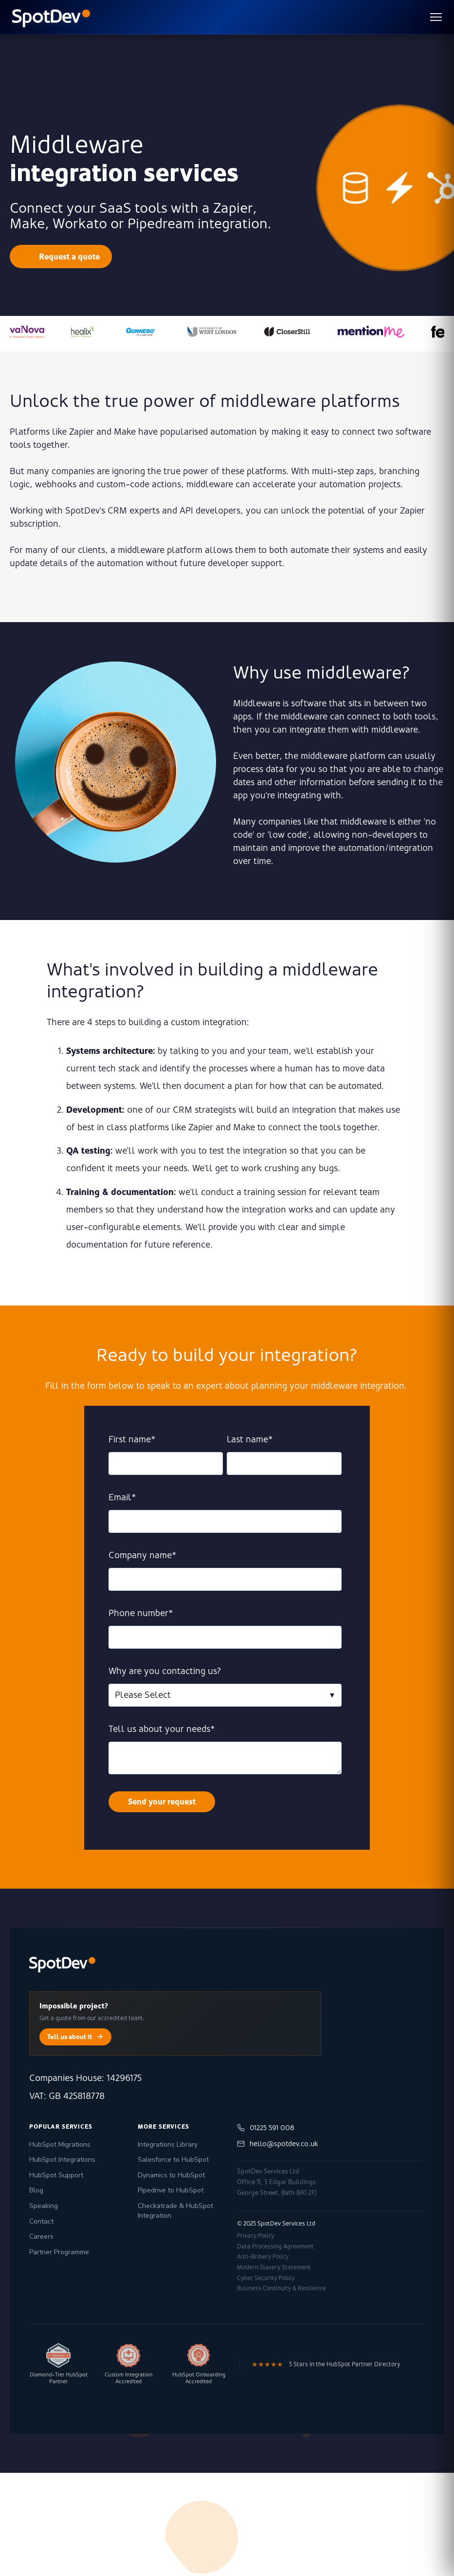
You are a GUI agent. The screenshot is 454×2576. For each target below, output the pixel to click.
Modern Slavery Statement (274, 2267)
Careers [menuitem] (41, 2236)
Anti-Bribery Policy (263, 2256)
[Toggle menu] (436, 17)
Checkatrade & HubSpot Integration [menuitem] (175, 2210)
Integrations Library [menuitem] (168, 2144)
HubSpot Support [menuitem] (56, 2175)
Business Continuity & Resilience (281, 2288)
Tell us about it (75, 2037)
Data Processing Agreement (275, 2246)
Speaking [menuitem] (43, 2205)
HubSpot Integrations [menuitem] (62, 2159)
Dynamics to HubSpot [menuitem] (171, 2175)
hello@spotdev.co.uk (277, 2144)
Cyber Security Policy (265, 2278)
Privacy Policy (255, 2235)
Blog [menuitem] (36, 2190)
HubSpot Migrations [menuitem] (60, 2144)
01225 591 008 (265, 2128)
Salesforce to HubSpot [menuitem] (173, 2159)
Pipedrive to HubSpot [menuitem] (170, 2190)
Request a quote (69, 256)
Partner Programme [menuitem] (59, 2252)
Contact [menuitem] (41, 2221)
